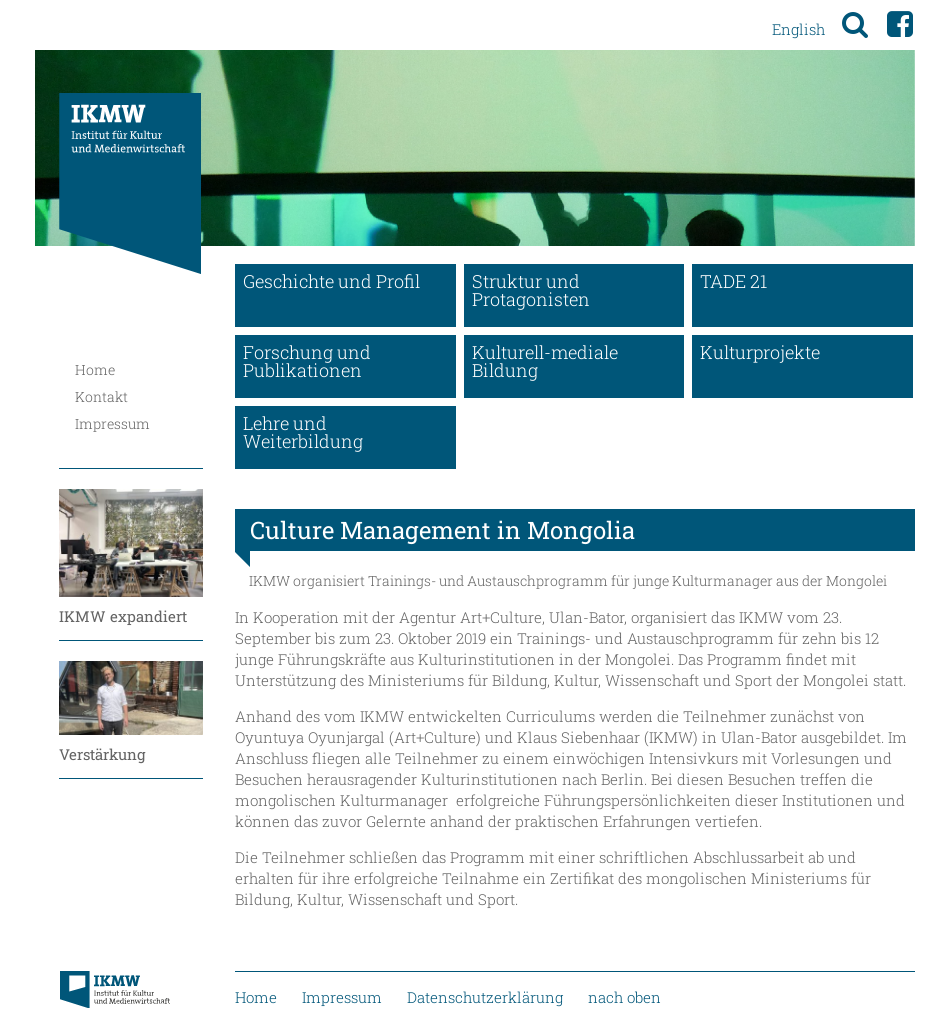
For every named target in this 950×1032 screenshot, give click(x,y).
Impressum (112, 423)
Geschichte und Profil (331, 281)
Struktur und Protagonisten (531, 290)
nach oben (624, 997)
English (798, 29)
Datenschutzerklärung (485, 997)
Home (95, 369)
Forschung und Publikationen (307, 361)
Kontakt (101, 396)
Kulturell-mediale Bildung (545, 361)
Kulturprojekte (760, 352)
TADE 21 (733, 281)
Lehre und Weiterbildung (303, 432)
